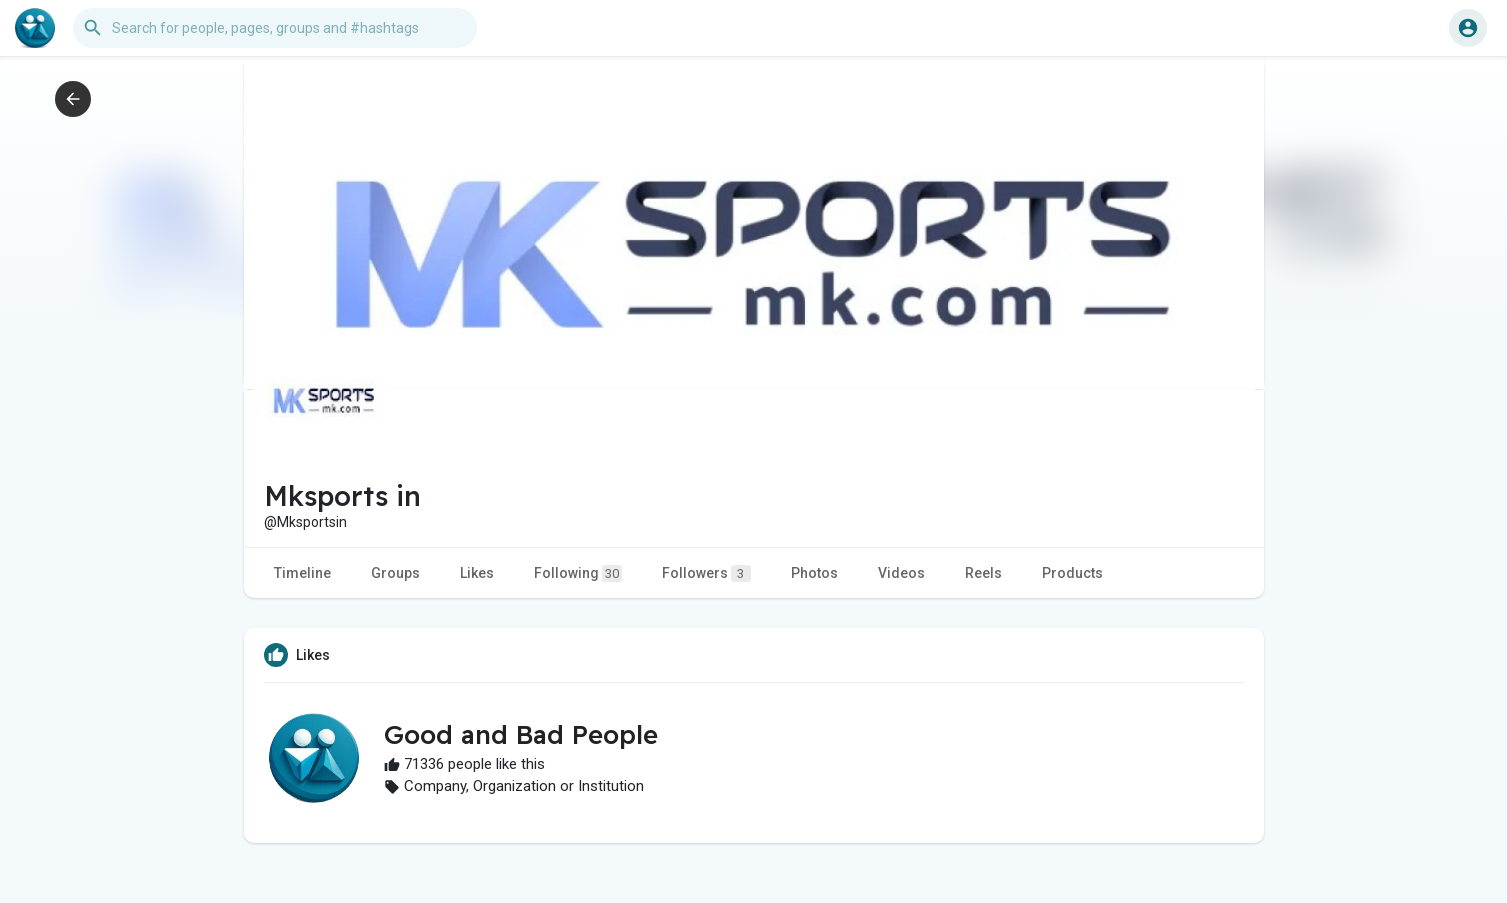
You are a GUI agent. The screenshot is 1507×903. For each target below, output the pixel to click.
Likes (477, 573)
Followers (706, 573)
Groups (395, 573)
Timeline (302, 573)
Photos (814, 573)
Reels (983, 573)
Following (578, 573)
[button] (275, 28)
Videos (901, 573)
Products (1072, 573)
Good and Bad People (521, 734)
